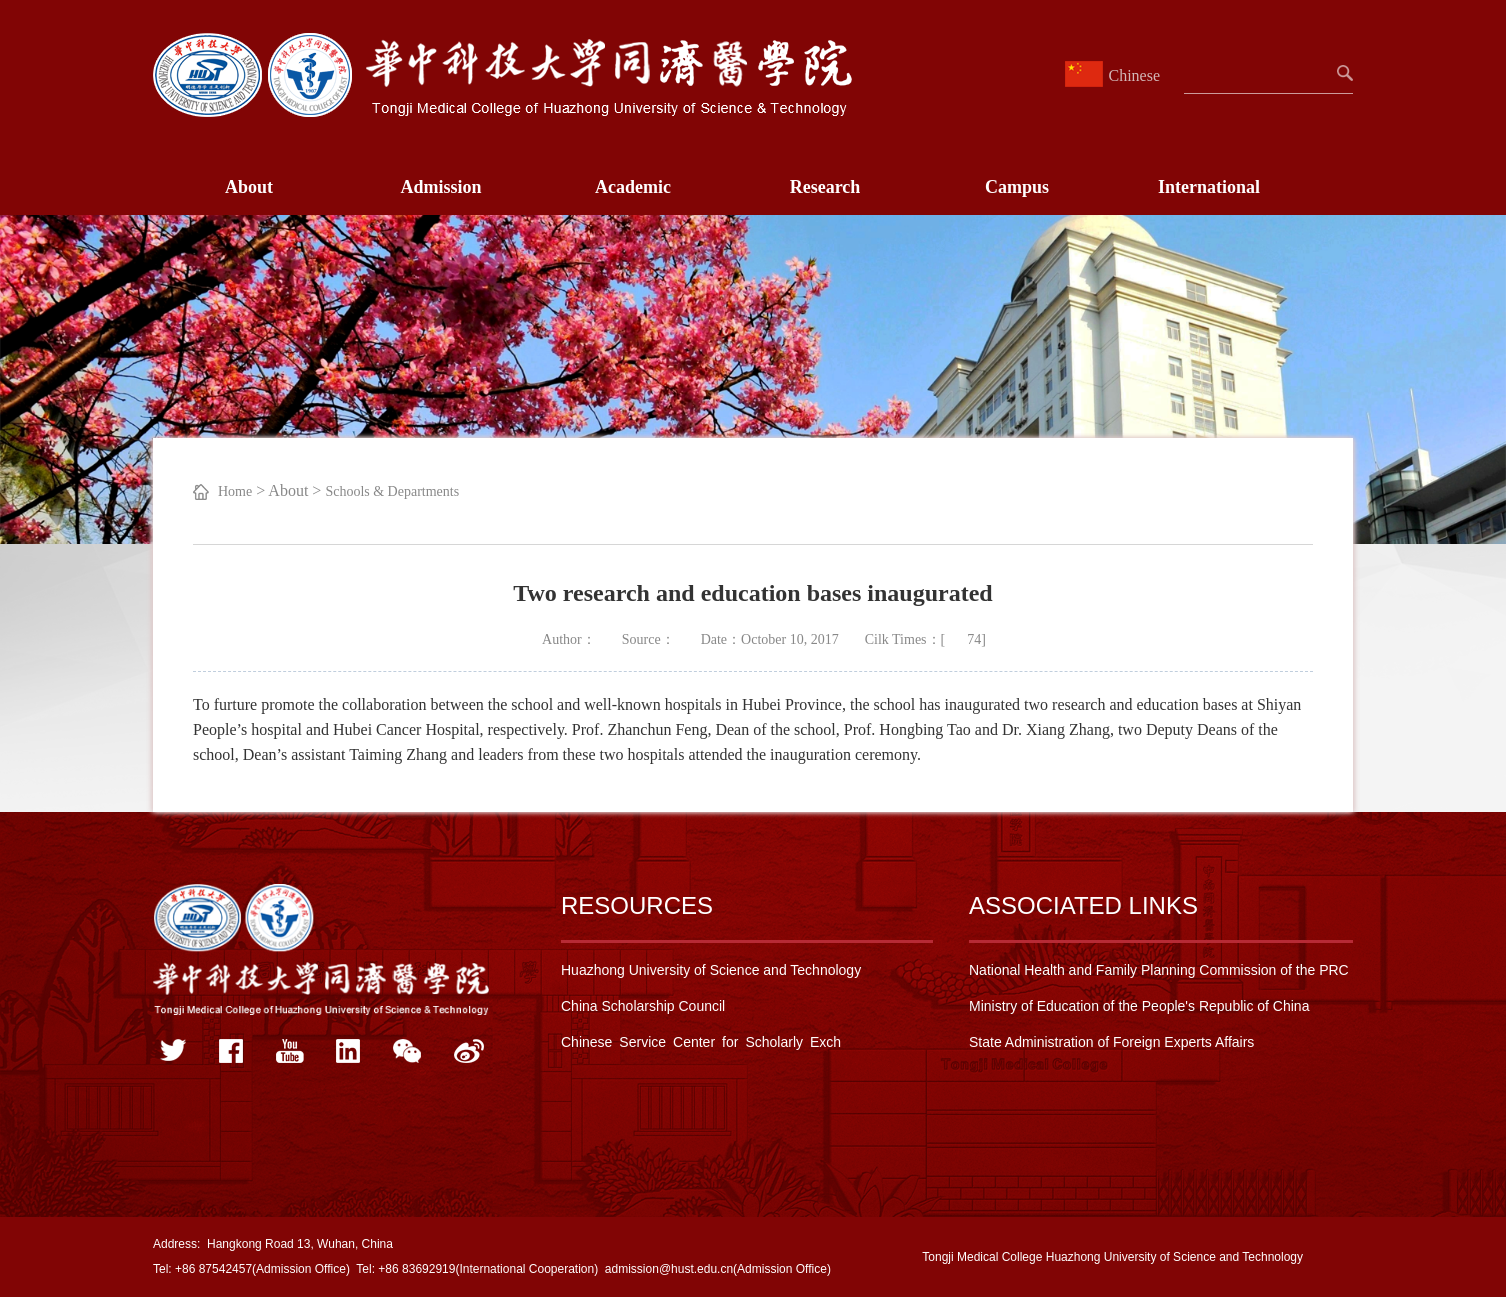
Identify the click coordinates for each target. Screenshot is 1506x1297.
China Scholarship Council (643, 1006)
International (1209, 187)
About (249, 187)
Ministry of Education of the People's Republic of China (1139, 1006)
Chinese (1115, 75)
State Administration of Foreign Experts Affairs (1111, 1042)
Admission (440, 187)
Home (235, 491)
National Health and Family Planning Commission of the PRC (1159, 970)
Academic (633, 187)
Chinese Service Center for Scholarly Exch (701, 1042)
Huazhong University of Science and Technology (711, 970)
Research (825, 187)
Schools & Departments (392, 491)
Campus (1017, 187)
